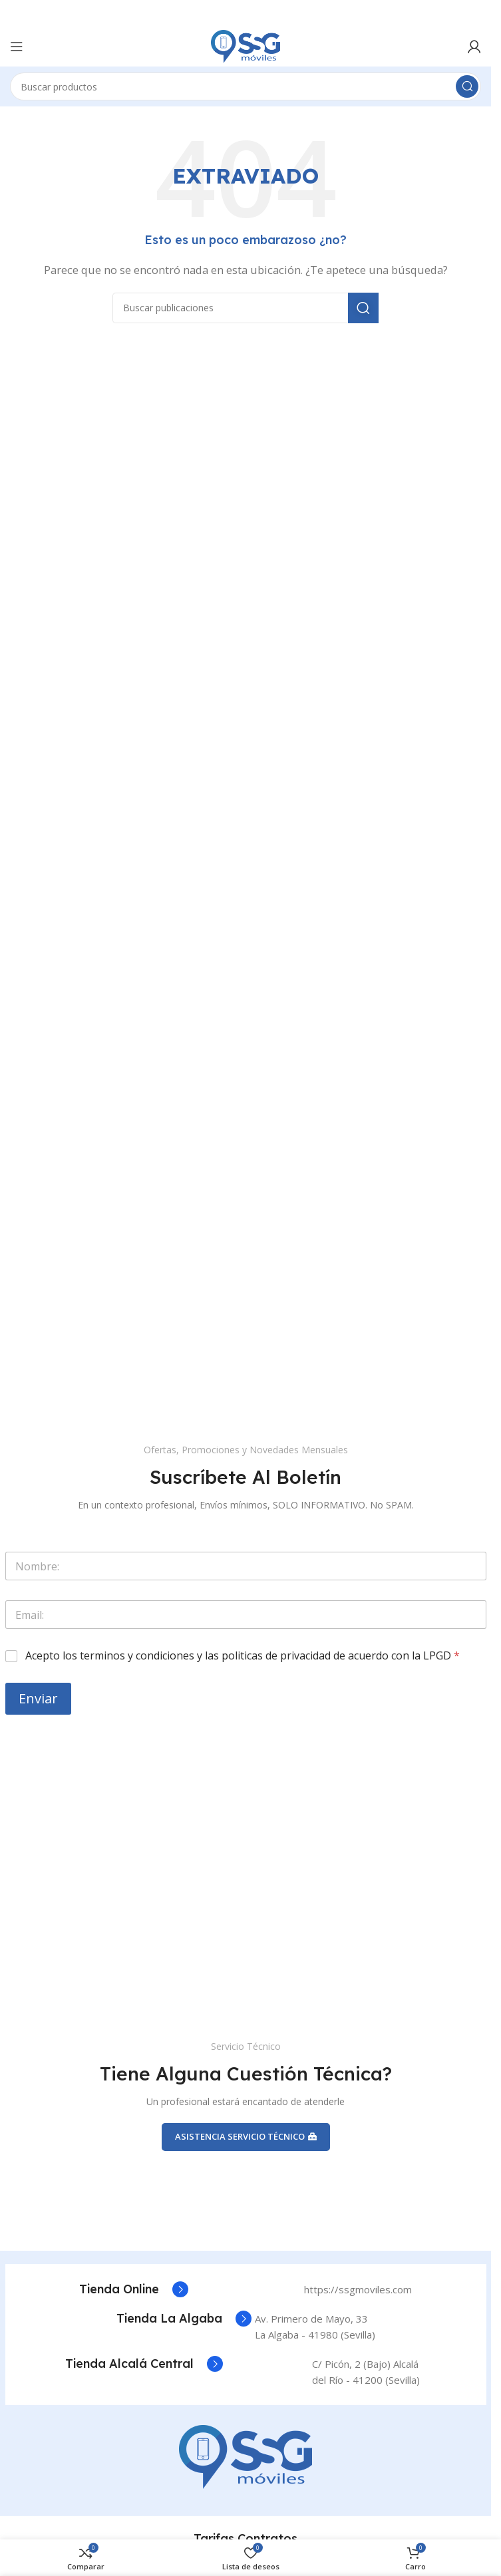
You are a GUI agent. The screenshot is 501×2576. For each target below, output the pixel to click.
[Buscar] (245, 86)
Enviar (38, 1698)
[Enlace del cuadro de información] (133, 2289)
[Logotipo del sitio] (245, 45)
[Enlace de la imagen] (245, 2455)
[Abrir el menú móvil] (16, 46)
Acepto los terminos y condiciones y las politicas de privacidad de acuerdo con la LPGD (242, 1656)
